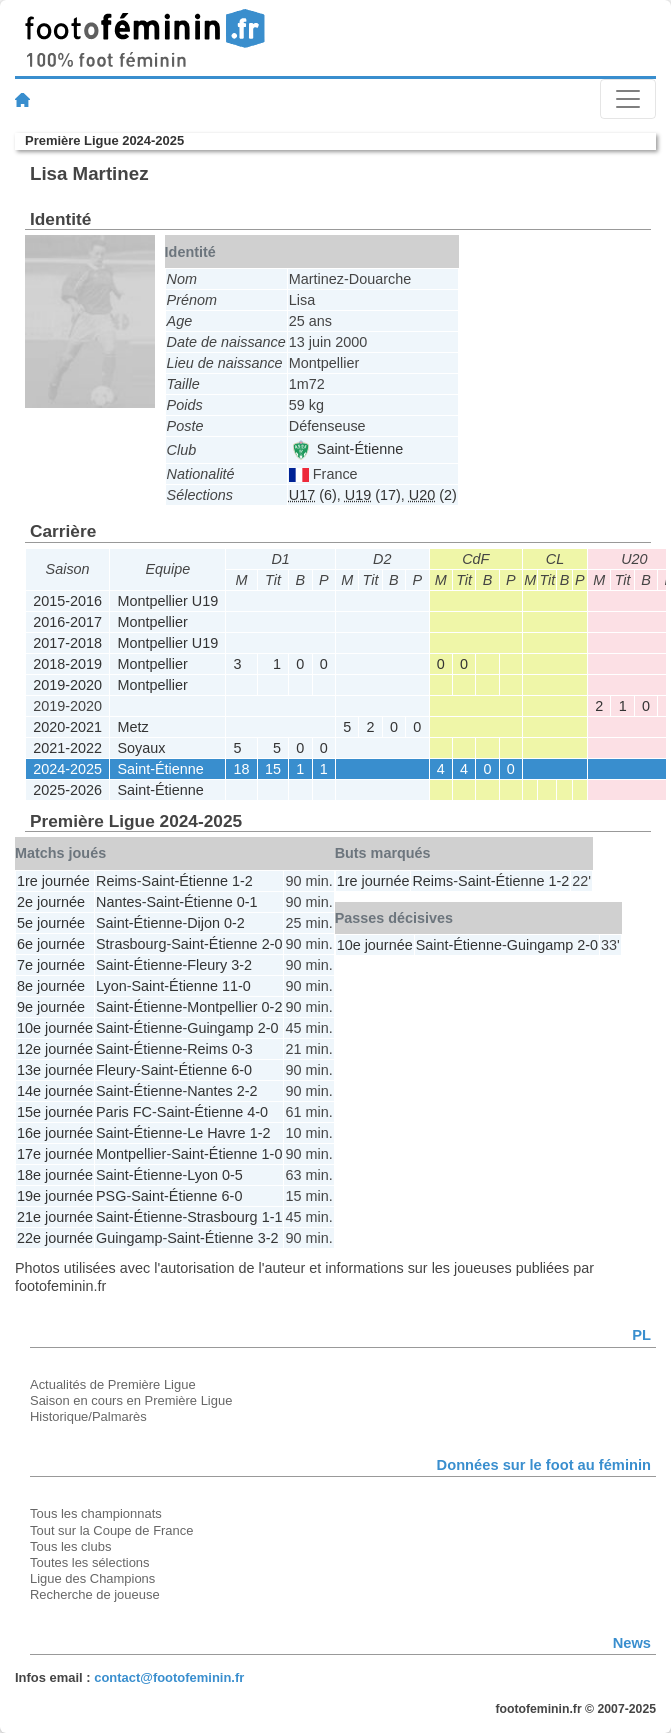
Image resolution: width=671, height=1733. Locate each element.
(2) (433, 495)
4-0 (257, 1112)
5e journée (51, 923)
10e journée (55, 1028)
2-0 (272, 944)
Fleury (207, 965)
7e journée (51, 965)
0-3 (242, 1049)
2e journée (51, 902)
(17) (373, 495)
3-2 (241, 965)
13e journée (55, 1070)
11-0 (236, 986)
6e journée (51, 944)
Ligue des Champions (92, 1578)
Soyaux (141, 748)
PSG (111, 1196)
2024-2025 (67, 769)
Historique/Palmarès (88, 1416)
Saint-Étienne (347, 449)
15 (273, 769)
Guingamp (220, 1028)
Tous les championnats (96, 1513)
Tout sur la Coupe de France (111, 1530)
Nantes (119, 902)
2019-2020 (67, 685)
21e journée (55, 1217)
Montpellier (152, 622)
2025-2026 (67, 790)
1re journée (53, 881)
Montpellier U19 (167, 601)
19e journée (55, 1196)
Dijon (203, 923)
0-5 (232, 1175)
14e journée (55, 1091)
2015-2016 (67, 601)
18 (242, 769)
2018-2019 (67, 664)
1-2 (242, 881)
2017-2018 (67, 643)
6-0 (241, 1070)
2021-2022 (67, 748)
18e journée (55, 1175)
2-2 (247, 1091)
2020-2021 (67, 727)
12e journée (55, 1049)
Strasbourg (131, 944)
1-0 (272, 1154)
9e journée (51, 1007)
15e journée (55, 1112)
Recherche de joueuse (95, 1594)
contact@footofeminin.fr (169, 1677)
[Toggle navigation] (628, 99)
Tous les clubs (70, 1546)
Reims (116, 881)
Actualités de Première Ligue (113, 1384)
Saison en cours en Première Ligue (131, 1400)
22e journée (55, 1238)
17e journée (55, 1154)
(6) (313, 495)
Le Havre (216, 1133)
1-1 (272, 1217)
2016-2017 (67, 622)
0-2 (234, 923)
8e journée (51, 986)
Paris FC (124, 1112)
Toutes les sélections (90, 1562)
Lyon (111, 986)
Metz (132, 727)
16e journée (55, 1133)
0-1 (247, 902)
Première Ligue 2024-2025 (104, 140)
